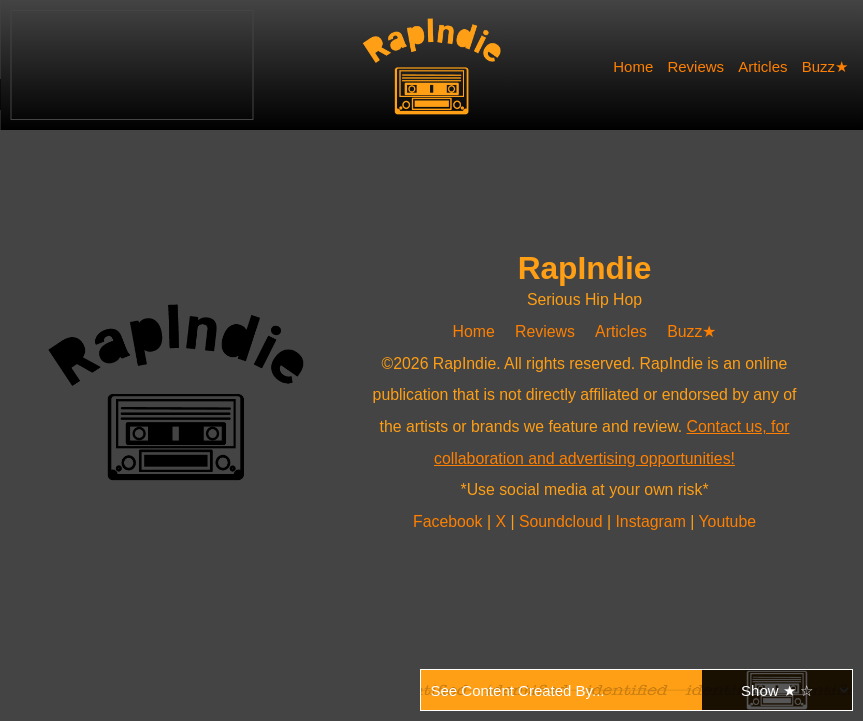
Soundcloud (563, 521)
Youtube (727, 521)
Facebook (450, 521)
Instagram (652, 521)
